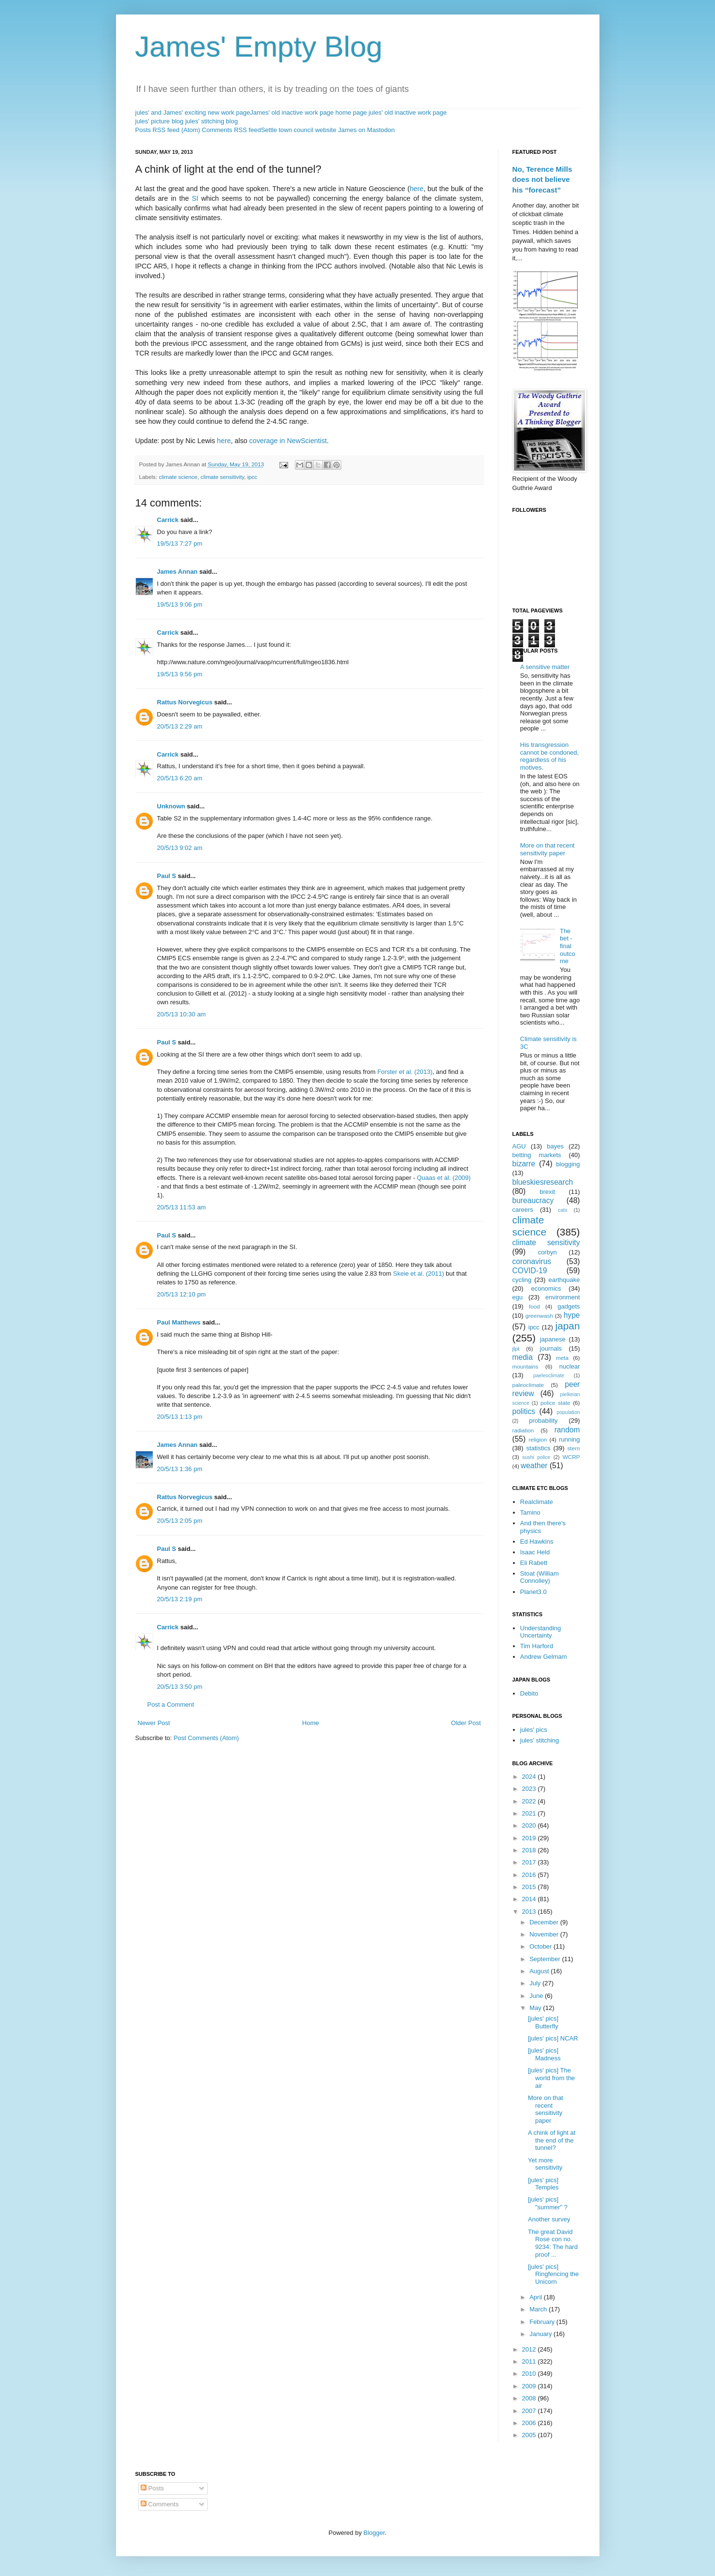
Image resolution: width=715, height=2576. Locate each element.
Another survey (549, 2219)
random (567, 1430)
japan (567, 1325)
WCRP (571, 1457)
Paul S (166, 875)
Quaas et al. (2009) (443, 1177)
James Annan (177, 571)
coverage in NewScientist (288, 441)
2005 (530, 2435)
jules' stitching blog (211, 121)
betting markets (536, 1155)
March (539, 2309)
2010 (530, 2373)
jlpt (516, 1348)
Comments (159, 2504)
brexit (547, 1191)
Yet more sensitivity (545, 2164)
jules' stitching (539, 1740)
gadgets (568, 1306)
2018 (530, 1850)
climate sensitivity (222, 477)
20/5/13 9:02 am (180, 847)
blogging (568, 1164)
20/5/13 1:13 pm (180, 1416)
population (568, 1412)
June (537, 1995)
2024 (530, 1776)
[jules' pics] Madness (544, 2054)
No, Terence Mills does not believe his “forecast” (542, 179)
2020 (530, 1825)
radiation (523, 1430)
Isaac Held (535, 1552)
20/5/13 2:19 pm (180, 1599)
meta (562, 1358)
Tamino (530, 1512)
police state (555, 1403)
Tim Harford (536, 1646)
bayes (555, 1146)
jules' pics (533, 1729)
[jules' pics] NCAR (553, 2038)
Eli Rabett (533, 1562)
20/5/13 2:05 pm (180, 1520)
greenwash (539, 1315)
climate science (178, 477)
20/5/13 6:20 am (180, 778)
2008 (530, 2398)
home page (351, 112)
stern (574, 1448)
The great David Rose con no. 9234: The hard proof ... (553, 2243)
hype (572, 1315)
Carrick (168, 519)
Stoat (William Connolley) (539, 1577)
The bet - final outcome (567, 946)
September (545, 1959)
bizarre (524, 1164)
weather (534, 1465)
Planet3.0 (533, 1591)
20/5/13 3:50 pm (180, 1686)
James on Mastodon (366, 130)
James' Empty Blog (259, 46)
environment (562, 1297)
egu (517, 1297)
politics (524, 1411)
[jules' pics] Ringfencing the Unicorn (553, 2274)
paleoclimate (528, 1385)
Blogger (374, 2532)
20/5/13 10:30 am (181, 1014)
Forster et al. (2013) (404, 1071)
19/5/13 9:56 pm (180, 674)
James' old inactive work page (292, 112)
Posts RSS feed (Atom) (167, 130)
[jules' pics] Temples (543, 2183)
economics (546, 1288)
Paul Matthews (179, 1322)
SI (195, 198)
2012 (530, 2349)
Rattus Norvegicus (185, 702)
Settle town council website (298, 130)
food (534, 1306)
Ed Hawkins (537, 1541)
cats (562, 1210)
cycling (522, 1279)
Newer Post (154, 1723)
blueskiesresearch (542, 1182)
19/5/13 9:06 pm (180, 604)
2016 (530, 1874)
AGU (519, 1146)
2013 (530, 1911)
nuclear (569, 1366)
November (544, 1934)
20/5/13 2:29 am (180, 726)
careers (522, 1209)
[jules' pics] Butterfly (543, 2022)
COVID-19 (529, 1270)
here (416, 189)
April (536, 2297)
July (535, 1983)
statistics (538, 1448)
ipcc (252, 477)
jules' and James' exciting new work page (192, 112)
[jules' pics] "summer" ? (548, 2203)
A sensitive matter (545, 666)
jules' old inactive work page (407, 112)
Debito (529, 1693)
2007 (530, 2410)
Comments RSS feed (231, 130)
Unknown (171, 806)
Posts (152, 2488)
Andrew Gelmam (543, 1656)
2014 (530, 1899)
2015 (530, 1887)
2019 (530, 1838)
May (536, 2007)
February (542, 2321)
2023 (530, 1788)
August (540, 1971)
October (541, 1946)
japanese (553, 1339)
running (569, 1439)
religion (538, 1439)
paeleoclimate (548, 1375)
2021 (530, 1813)
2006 (530, 2423)
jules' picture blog (159, 121)
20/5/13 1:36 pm (180, 1469)
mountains (525, 1366)
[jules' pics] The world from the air (551, 2078)
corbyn (547, 1252)
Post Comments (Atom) (206, 1738)
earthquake (564, 1279)
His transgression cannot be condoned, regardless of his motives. (549, 756)
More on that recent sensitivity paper (547, 849)
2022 (530, 1801)
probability (543, 1420)
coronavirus (532, 1261)
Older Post (466, 1723)
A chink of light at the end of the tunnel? (551, 2140)
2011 (530, 2361)
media (522, 1357)
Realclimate (536, 1501)
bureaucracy (533, 1200)
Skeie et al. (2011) (418, 1273)
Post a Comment (170, 1704)
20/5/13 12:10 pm (181, 1294)
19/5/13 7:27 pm (180, 543)
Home (310, 1723)
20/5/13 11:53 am (181, 1207)
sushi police (537, 1457)
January (541, 2334)
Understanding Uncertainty (540, 1631)
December (544, 1922)
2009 (530, 2386)
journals (551, 1348)
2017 (530, 1862)
